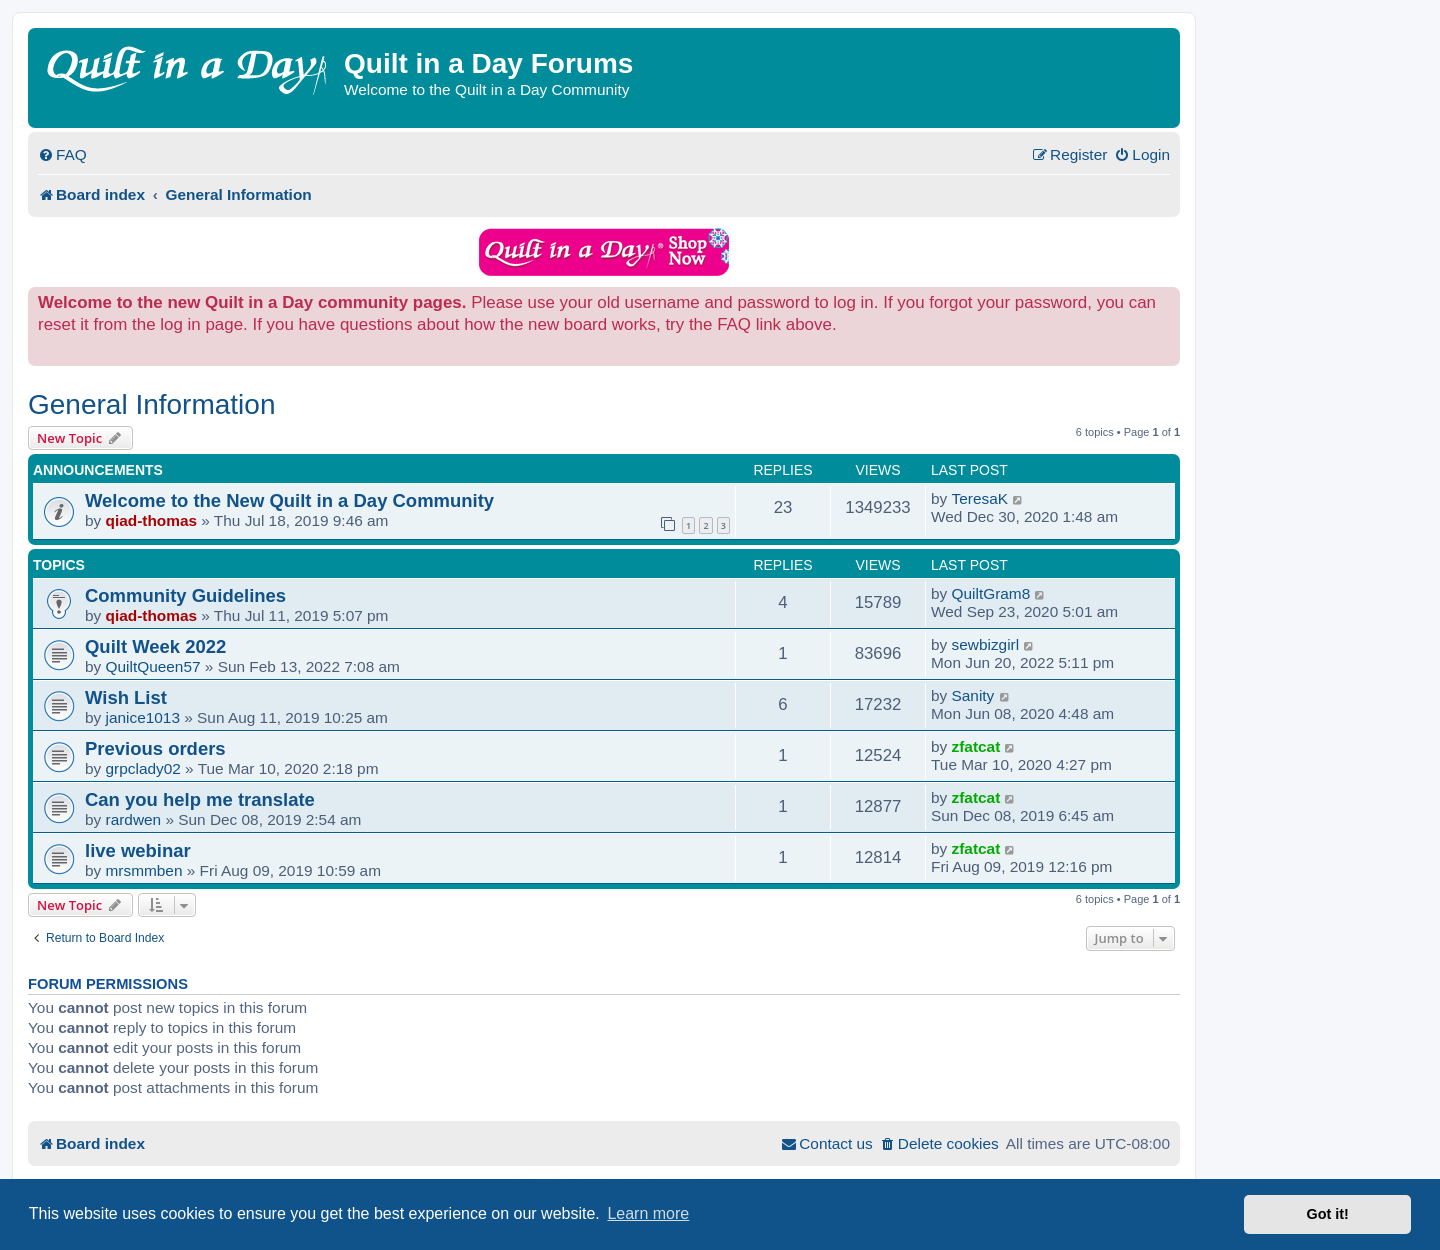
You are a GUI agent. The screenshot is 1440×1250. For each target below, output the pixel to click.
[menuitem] (62, 155)
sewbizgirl (986, 644)
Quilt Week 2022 (155, 646)
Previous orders (155, 748)
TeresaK (980, 498)
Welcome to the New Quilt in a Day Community (289, 500)
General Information (151, 404)
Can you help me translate (200, 799)
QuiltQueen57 (153, 666)
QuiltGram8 (991, 593)
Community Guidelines (185, 595)
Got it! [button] (1328, 1214)
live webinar (138, 850)
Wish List (126, 697)
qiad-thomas (152, 520)
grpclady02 (143, 768)
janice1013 (143, 717)
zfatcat (976, 746)
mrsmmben (144, 870)
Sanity (973, 695)
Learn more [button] (648, 1213)
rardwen (134, 819)
